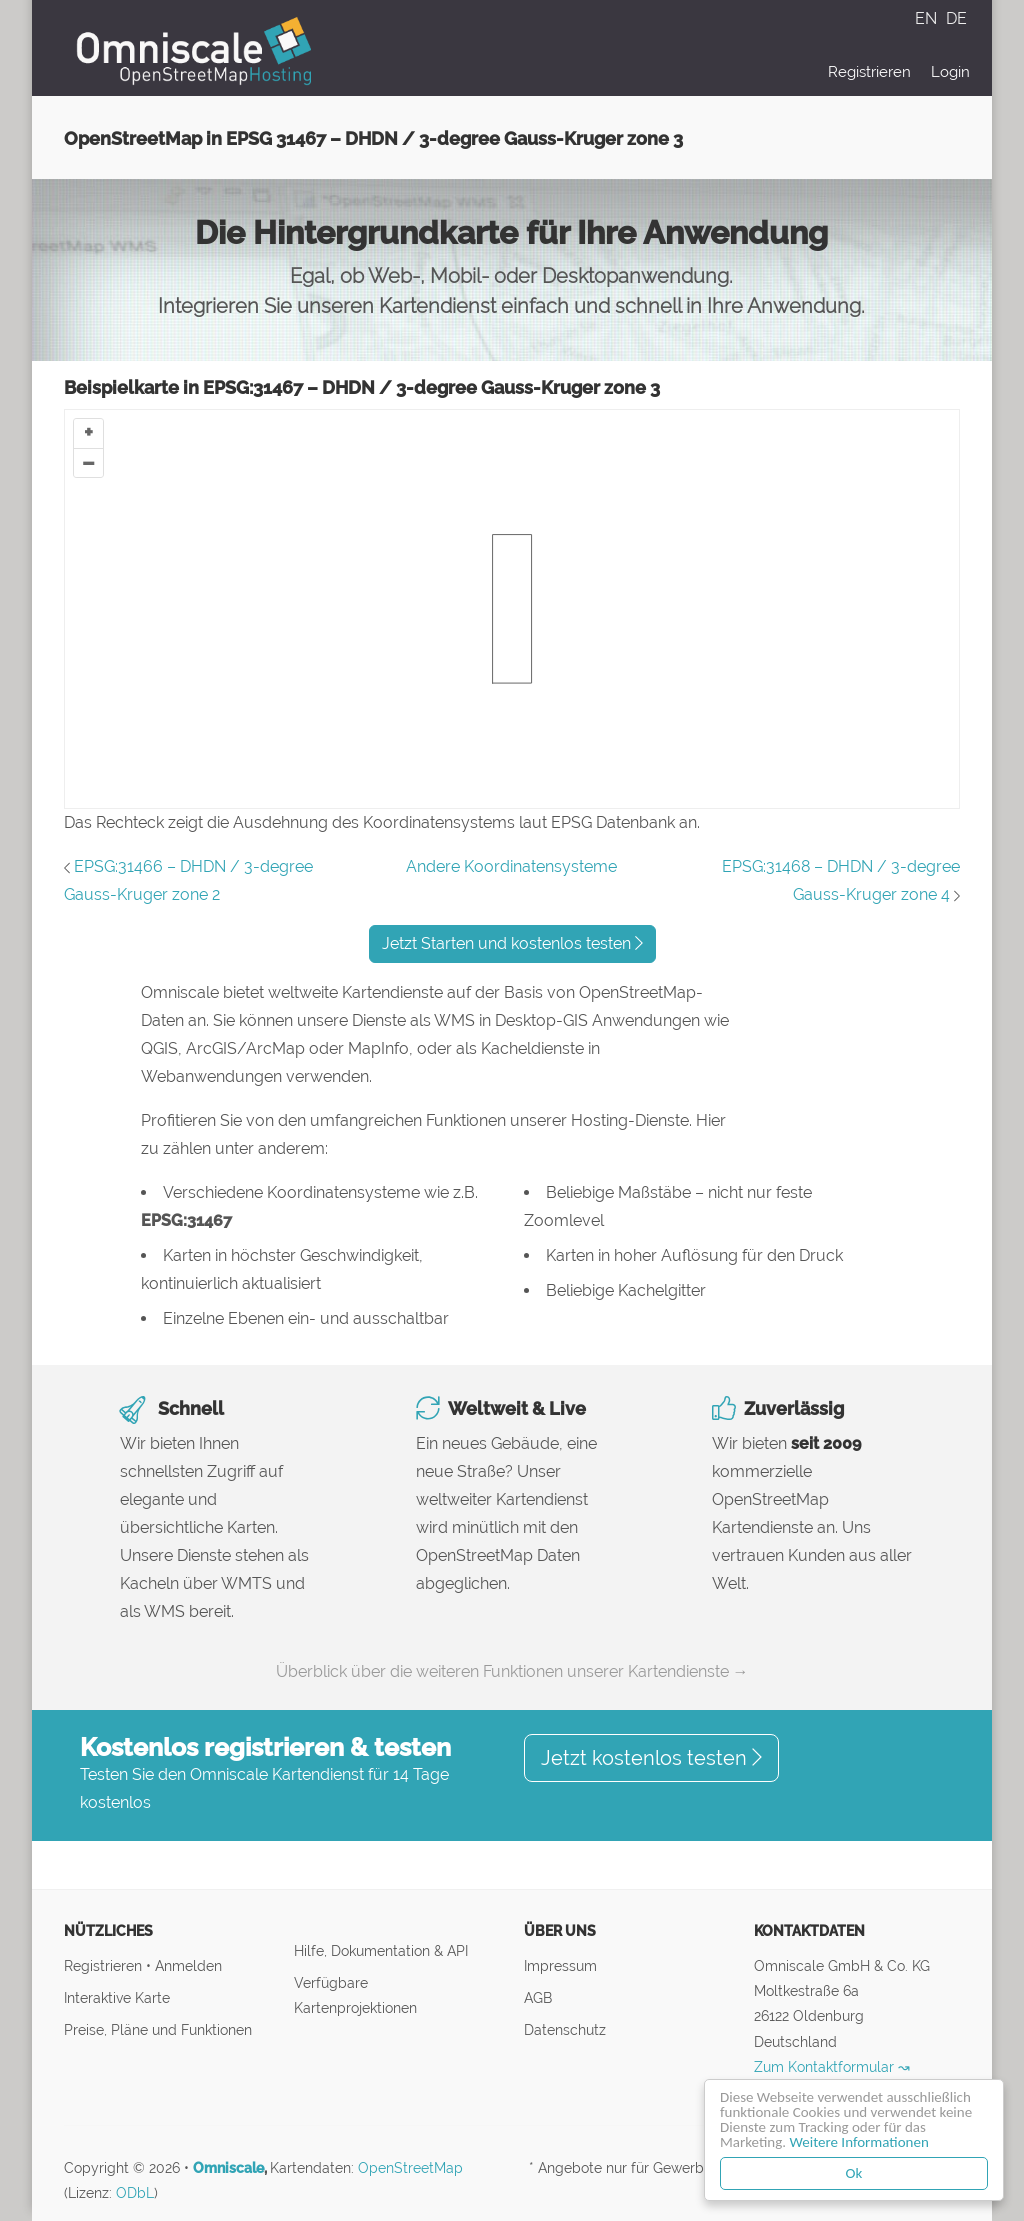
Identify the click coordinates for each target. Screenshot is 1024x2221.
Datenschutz (565, 2029)
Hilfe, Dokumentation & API (381, 1950)
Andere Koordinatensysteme (511, 866)
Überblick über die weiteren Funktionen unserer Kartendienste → (512, 1671)
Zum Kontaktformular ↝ (832, 2066)
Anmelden (188, 1965)
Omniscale (228, 2168)
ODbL (135, 2193)
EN (928, 18)
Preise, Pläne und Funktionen (158, 2029)
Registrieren (869, 72)
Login (950, 72)
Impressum (560, 1965)
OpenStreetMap (410, 2168)
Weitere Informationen (859, 2142)
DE (956, 18)
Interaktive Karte (117, 1997)
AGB (538, 1997)
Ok (854, 2173)
